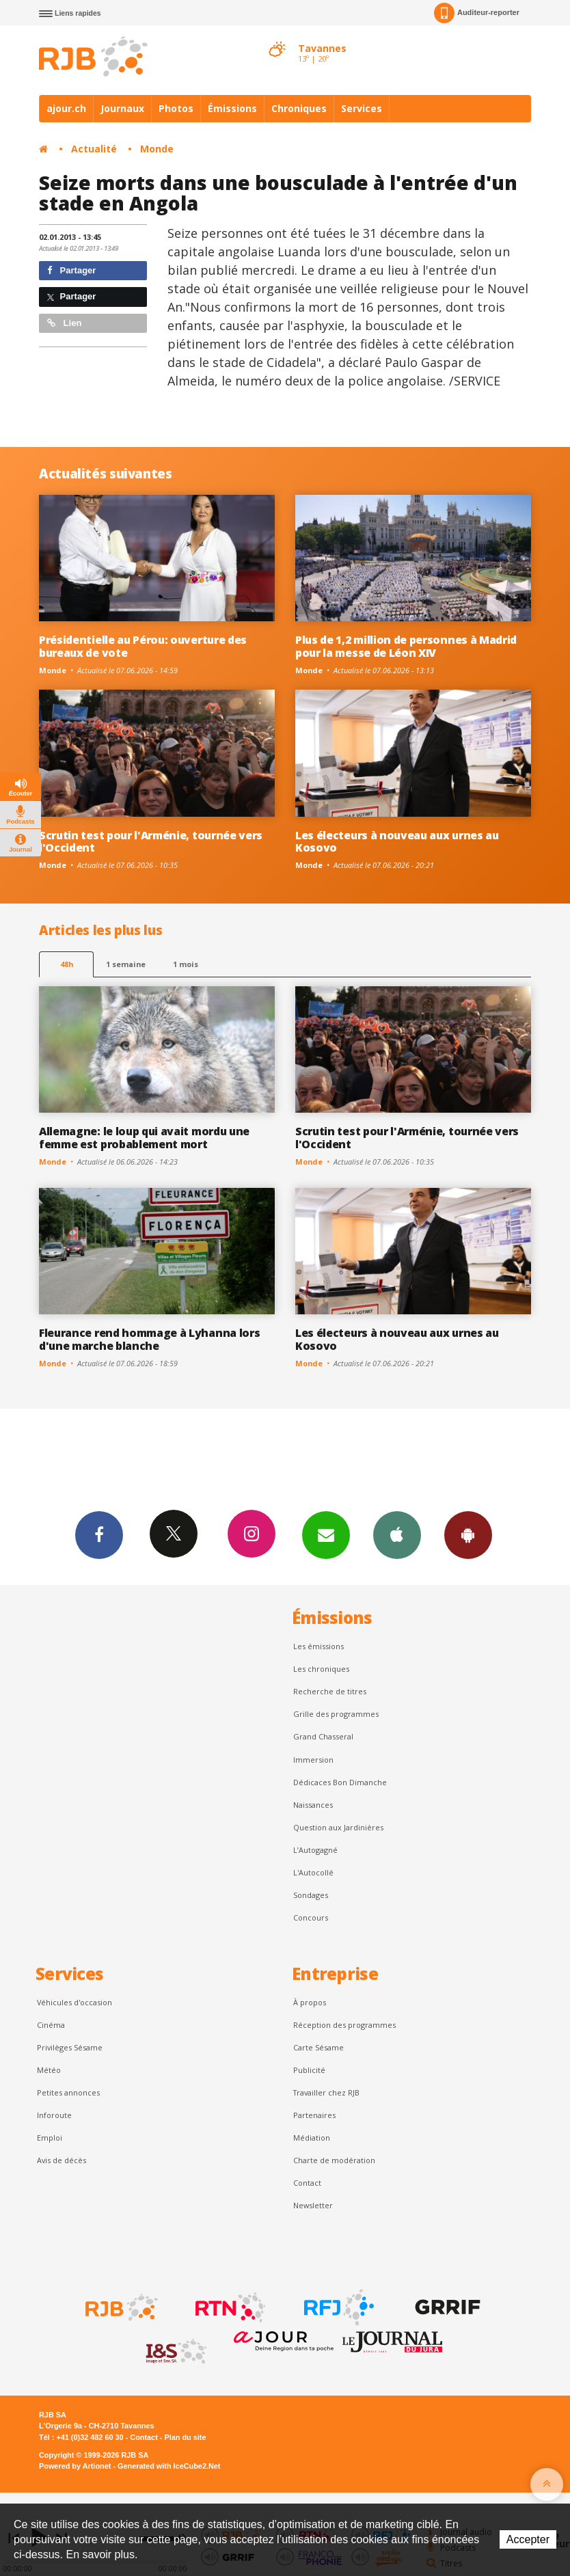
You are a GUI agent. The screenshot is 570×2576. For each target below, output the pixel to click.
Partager (71, 270)
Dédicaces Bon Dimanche (340, 1782)
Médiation (311, 2137)
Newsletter (313, 2205)
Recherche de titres (329, 1691)
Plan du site (185, 2437)
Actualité (94, 148)
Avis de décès (61, 2160)
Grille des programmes (336, 1713)
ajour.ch (66, 108)
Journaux (122, 108)
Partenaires (314, 2115)
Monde (157, 148)
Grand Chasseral (323, 1736)
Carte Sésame (318, 2047)
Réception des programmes (344, 2024)
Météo (49, 2069)
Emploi (49, 2137)
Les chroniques (321, 1668)
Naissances (313, 1804)
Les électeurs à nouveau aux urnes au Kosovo (397, 842)
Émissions (232, 108)
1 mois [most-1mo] (185, 964)
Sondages (310, 1894)
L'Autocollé (313, 1872)
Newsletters (326, 1534)
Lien (64, 323)
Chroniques (299, 108)
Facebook (99, 1534)
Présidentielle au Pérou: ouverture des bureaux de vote (143, 646)
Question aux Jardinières (338, 1827)
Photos (176, 108)
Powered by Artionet (75, 2466)
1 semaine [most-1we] (126, 964)
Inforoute (54, 2115)
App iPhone (397, 1534)
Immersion (313, 1759)
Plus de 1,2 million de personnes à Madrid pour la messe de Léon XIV (406, 646)
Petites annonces (68, 2092)
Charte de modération (334, 2160)
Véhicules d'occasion (74, 2002)
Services (361, 108)
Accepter (527, 2539)
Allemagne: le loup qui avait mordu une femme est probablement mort (144, 1138)
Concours (310, 1917)
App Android (468, 1534)
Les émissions (318, 1646)
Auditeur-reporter (476, 13)
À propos (309, 2002)
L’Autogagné (315, 1849)
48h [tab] (66, 964)
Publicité (309, 2069)
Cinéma (51, 2024)
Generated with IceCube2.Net (169, 2466)
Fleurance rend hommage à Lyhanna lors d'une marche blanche (149, 1339)
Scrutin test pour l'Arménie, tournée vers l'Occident (150, 842)
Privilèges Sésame (70, 2047)
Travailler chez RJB (326, 2092)
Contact (307, 2182)
